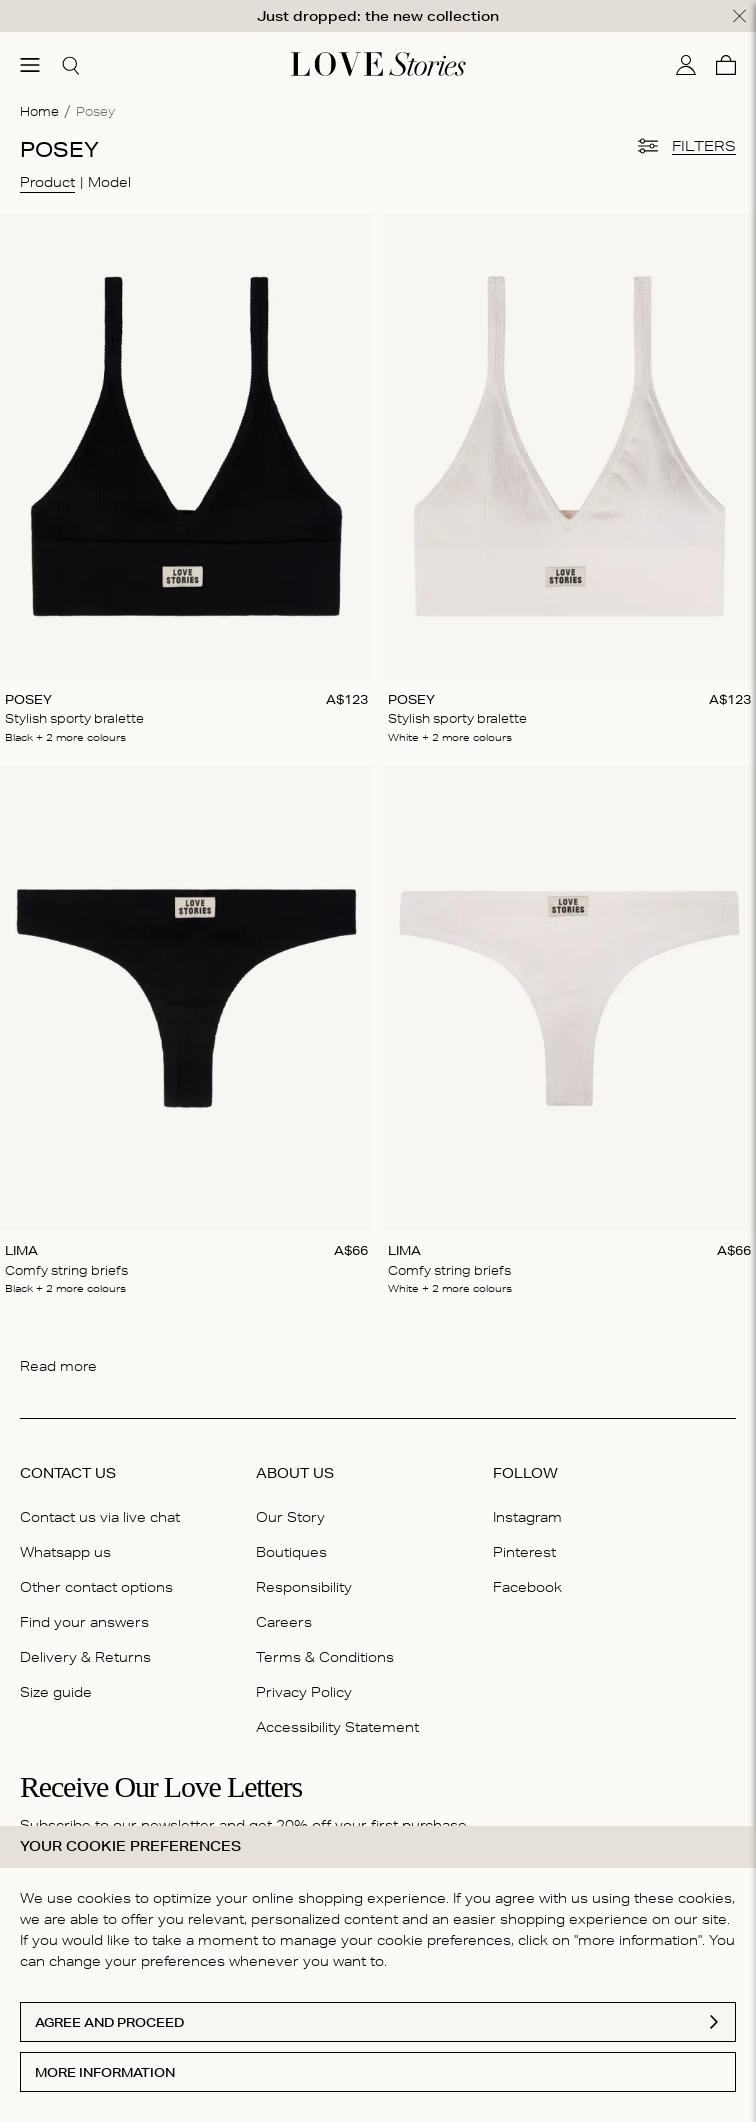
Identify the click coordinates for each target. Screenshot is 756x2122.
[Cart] (726, 64)
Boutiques (291, 1552)
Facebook (527, 1587)
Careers (284, 1622)
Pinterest (524, 1552)
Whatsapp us (65, 1552)
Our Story (290, 1516)
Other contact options (96, 1587)
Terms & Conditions (325, 1657)
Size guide (56, 1692)
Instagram (527, 1516)
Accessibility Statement (337, 1727)
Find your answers (84, 1622)
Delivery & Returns (85, 1657)
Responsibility (304, 1587)
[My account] (686, 64)
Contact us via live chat (100, 1516)
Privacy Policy (304, 1692)
